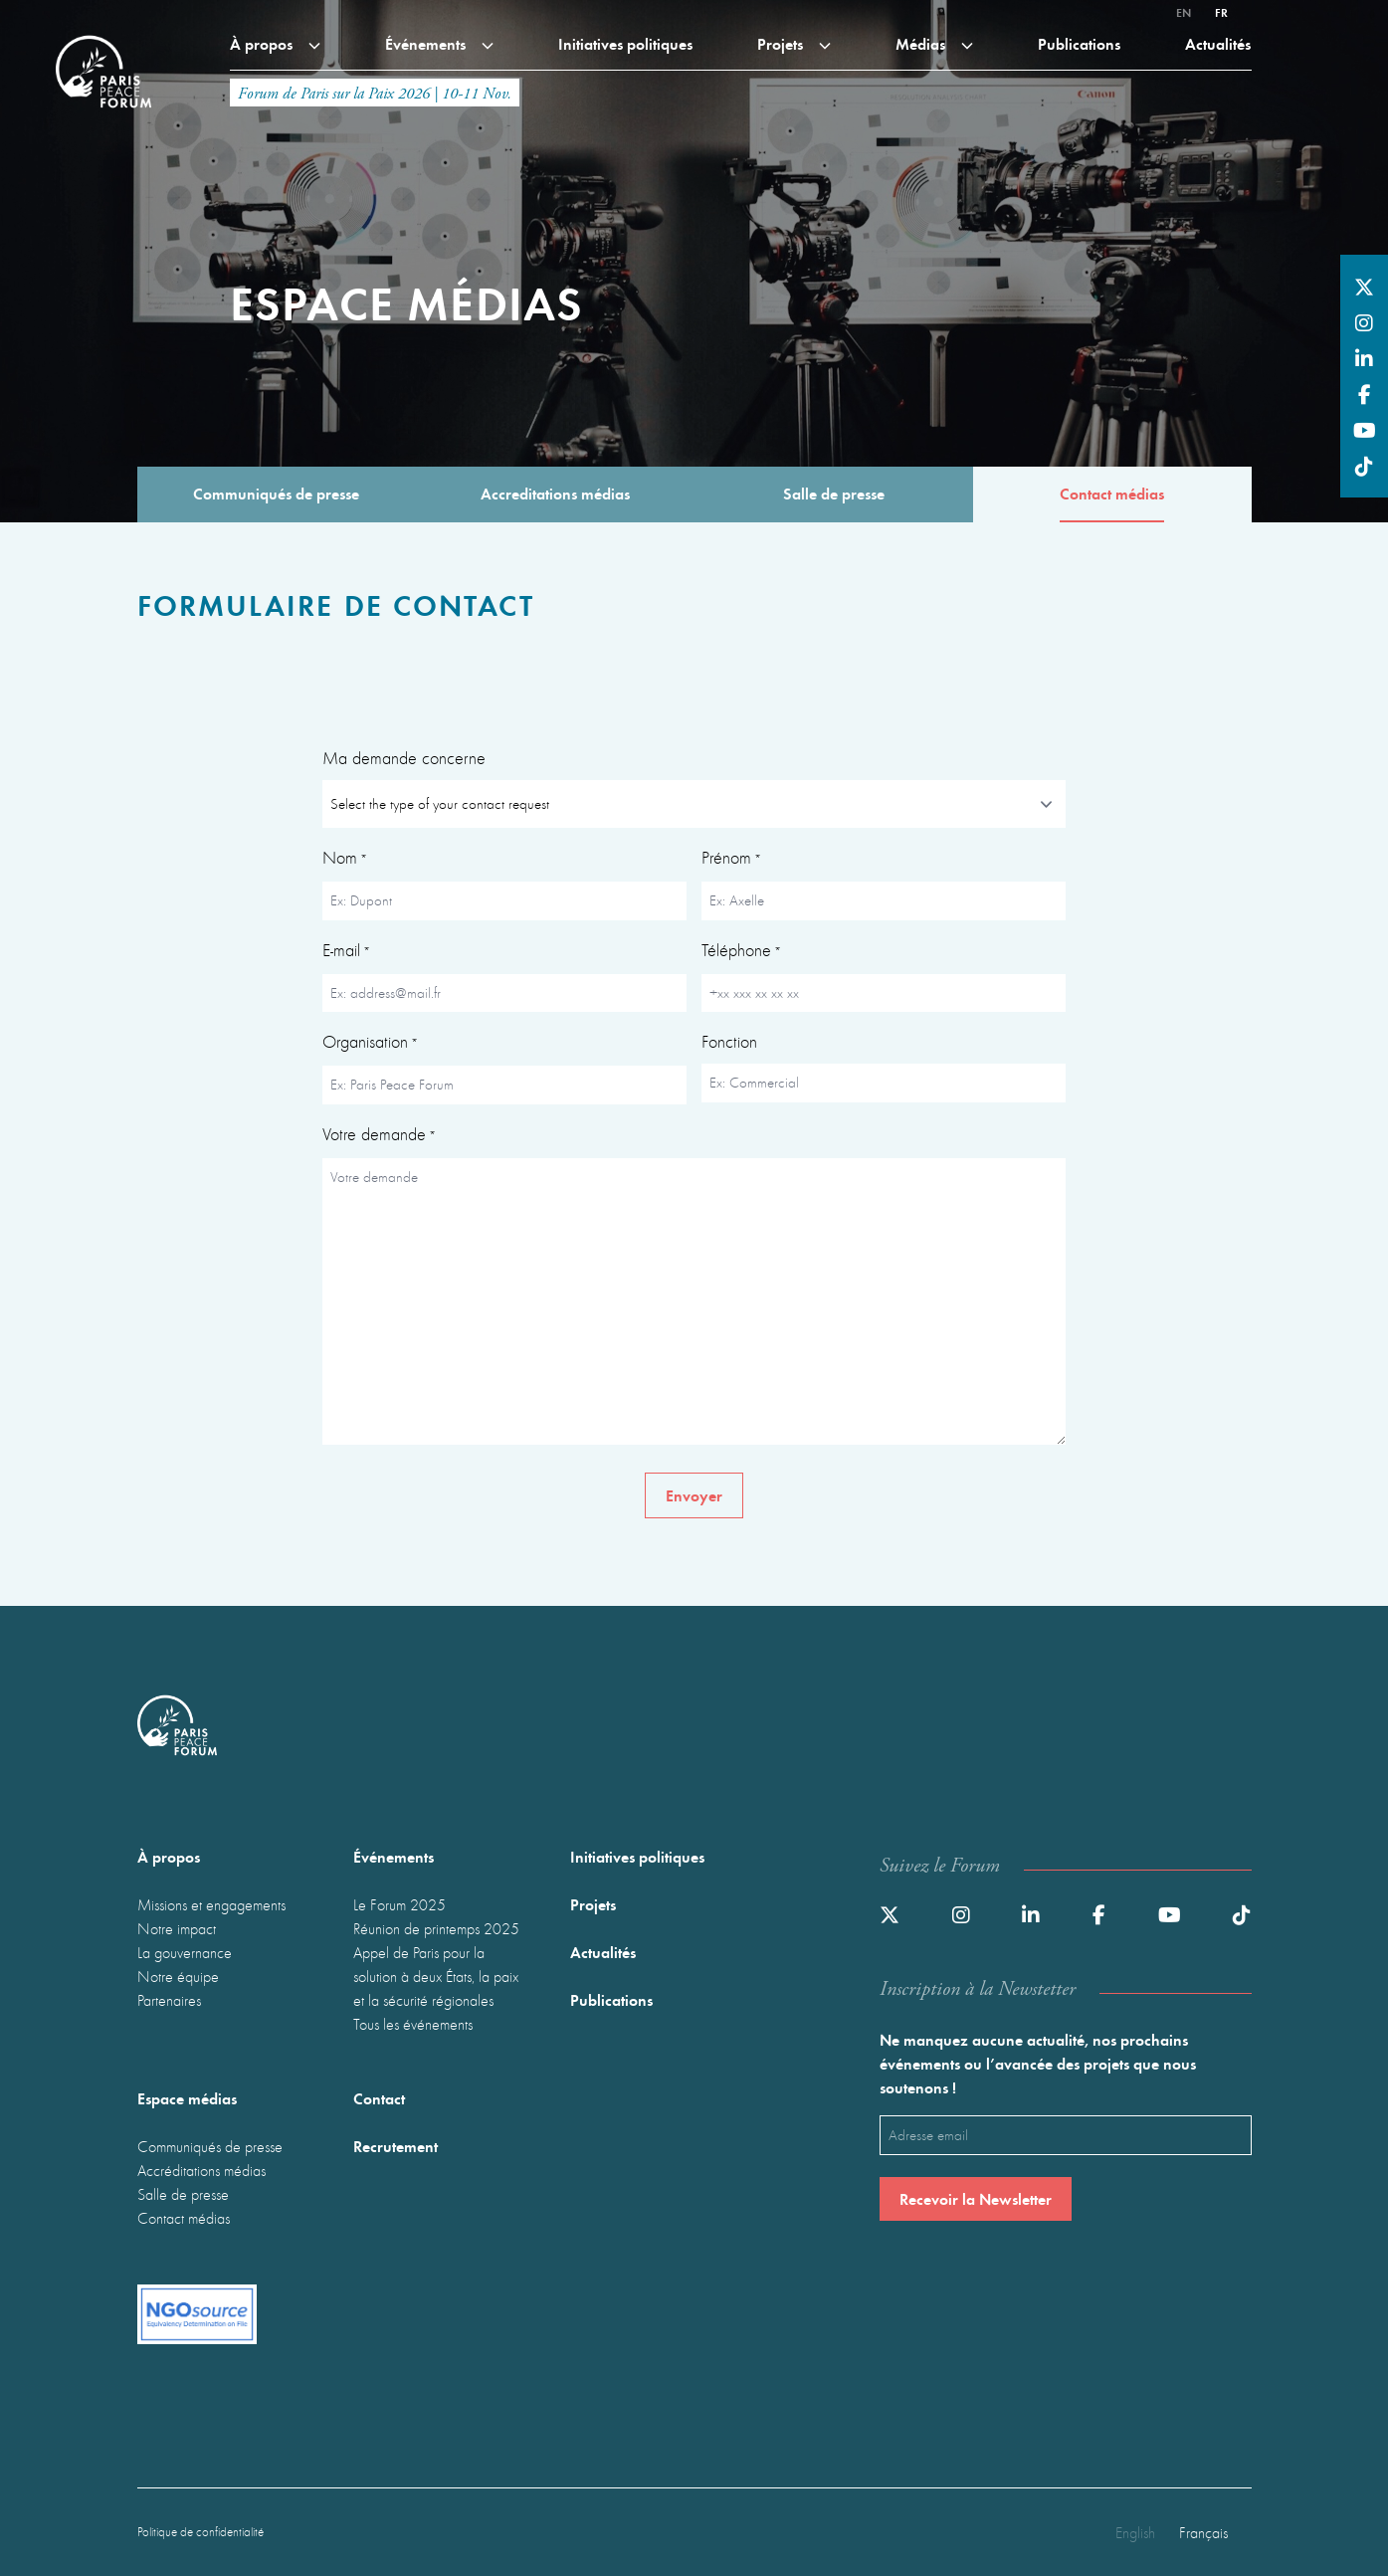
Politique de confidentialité (200, 2531)
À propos (275, 43)
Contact (379, 2097)
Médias (934, 43)
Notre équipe (178, 1976)
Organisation (370, 1044)
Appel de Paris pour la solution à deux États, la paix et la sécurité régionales (435, 1976)
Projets (794, 43)
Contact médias (183, 2218)
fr (1221, 12)
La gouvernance (184, 1952)
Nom (344, 860)
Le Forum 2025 (399, 1904)
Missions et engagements (211, 1904)
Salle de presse (183, 2194)
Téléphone (741, 952)
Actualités (1218, 43)
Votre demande (379, 1136)
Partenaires (169, 2000)
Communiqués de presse (210, 2146)
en (1183, 12)
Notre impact (176, 1928)
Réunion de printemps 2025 (436, 1928)
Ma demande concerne (404, 757)
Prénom (731, 860)
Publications (1079, 43)
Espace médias (187, 2097)
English (1135, 2532)
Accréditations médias (201, 2170)
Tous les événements (413, 2024)
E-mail (346, 952)
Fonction (729, 1041)
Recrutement (395, 2145)
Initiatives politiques (625, 43)
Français (1203, 2532)
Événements (439, 43)
